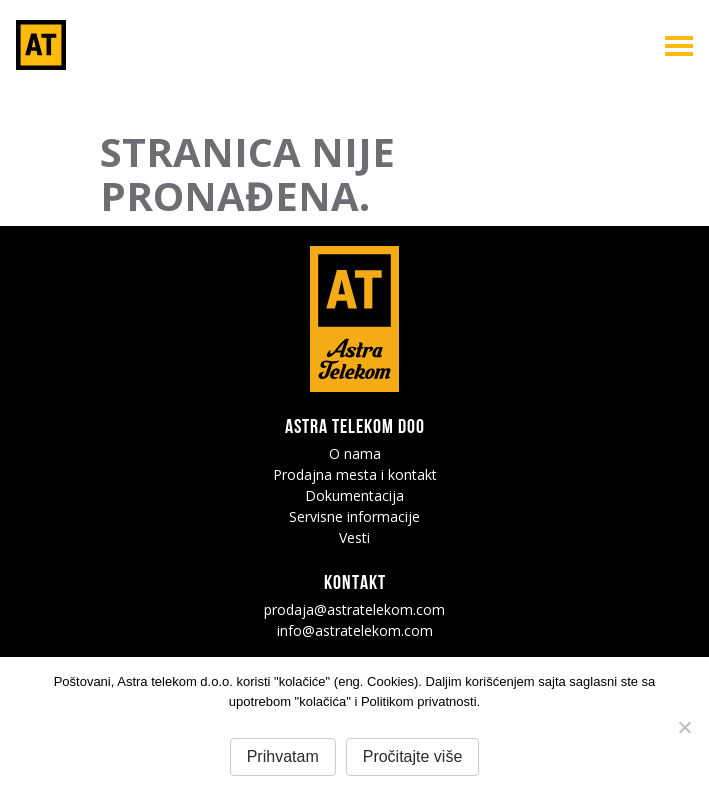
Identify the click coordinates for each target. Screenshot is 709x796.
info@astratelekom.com (355, 630)
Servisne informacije (354, 516)
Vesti (354, 537)
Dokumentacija (354, 495)
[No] (684, 727)
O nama (355, 453)
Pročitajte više (413, 756)
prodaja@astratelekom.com (354, 609)
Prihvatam (283, 756)
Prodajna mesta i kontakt (355, 474)
